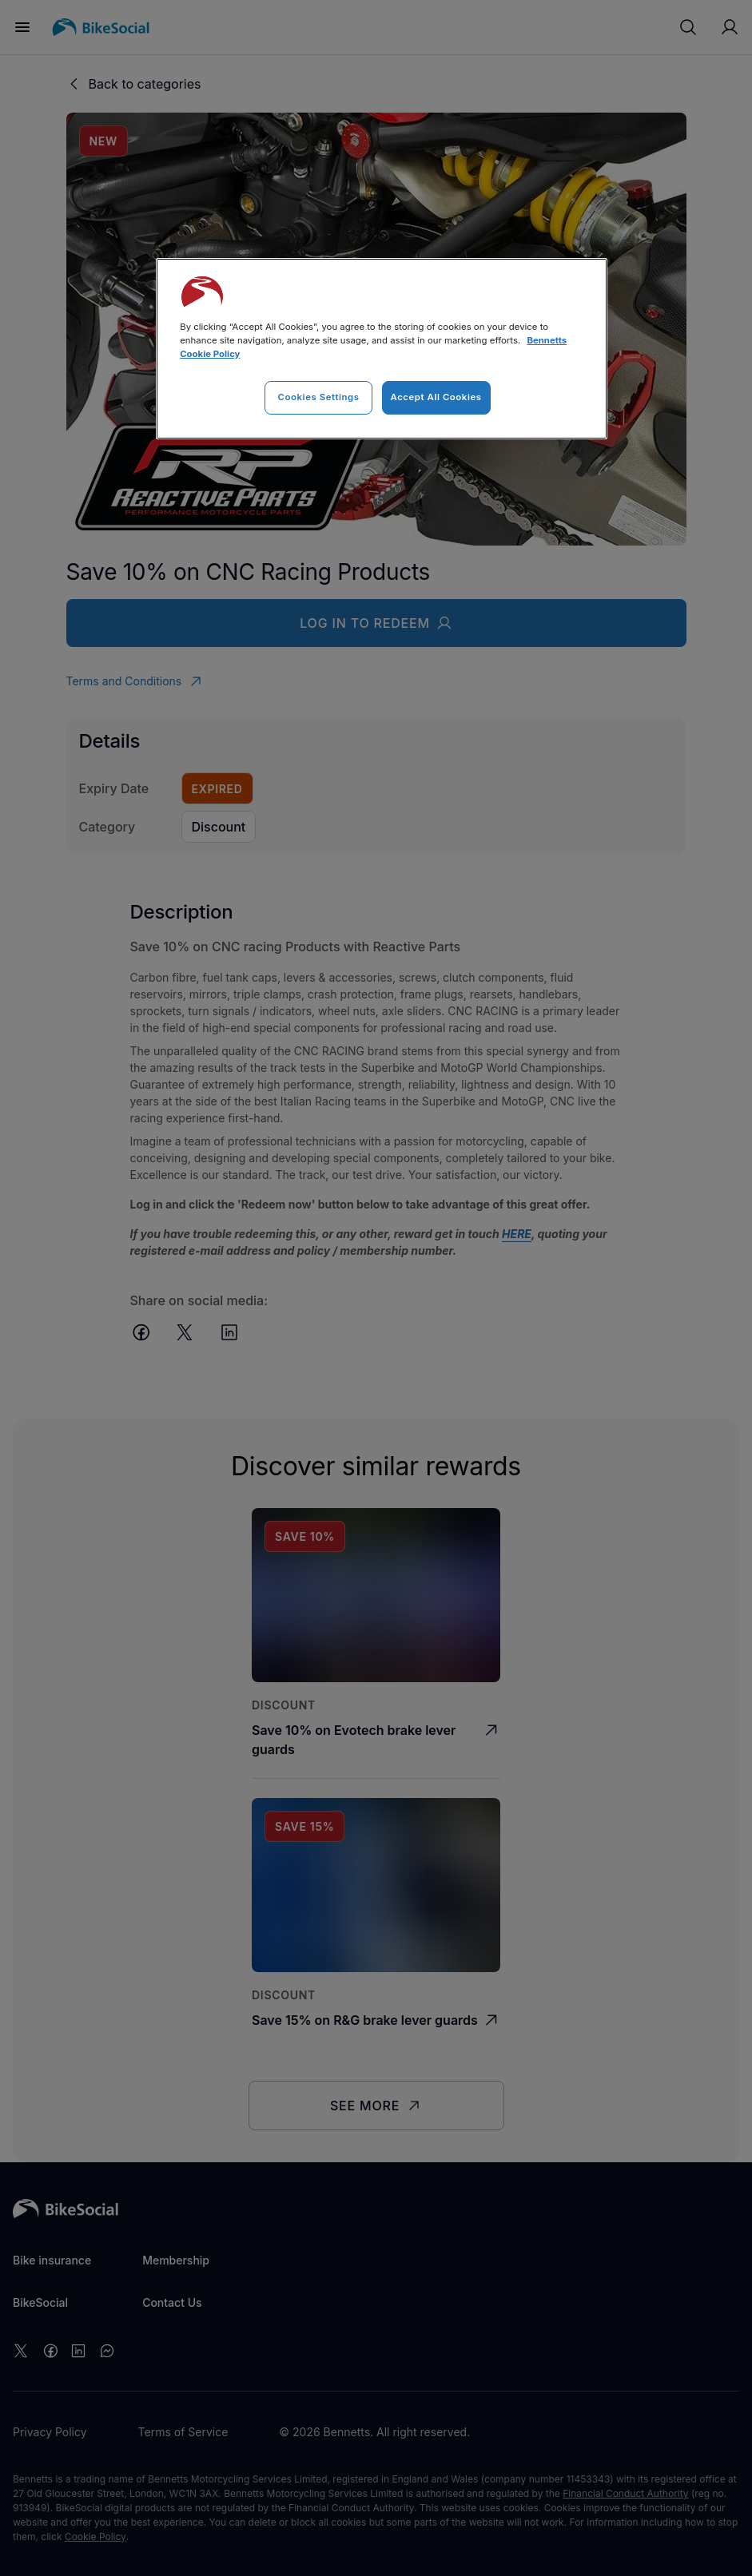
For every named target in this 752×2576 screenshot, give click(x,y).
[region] (381, 348)
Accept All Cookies (436, 397)
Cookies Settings (319, 397)
